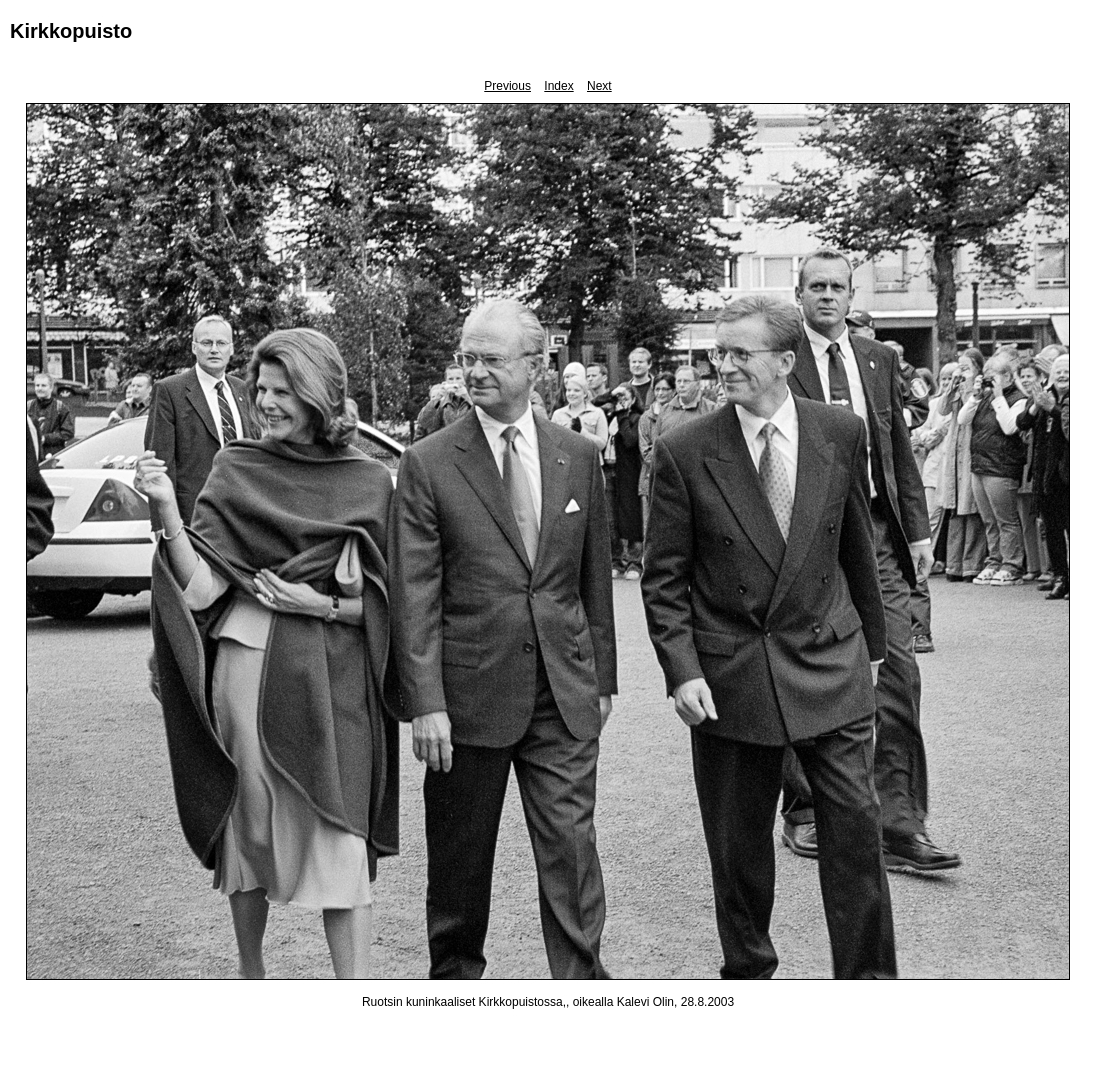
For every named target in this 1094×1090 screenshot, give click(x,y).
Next (599, 86)
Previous (507, 86)
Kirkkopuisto (71, 31)
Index (558, 86)
